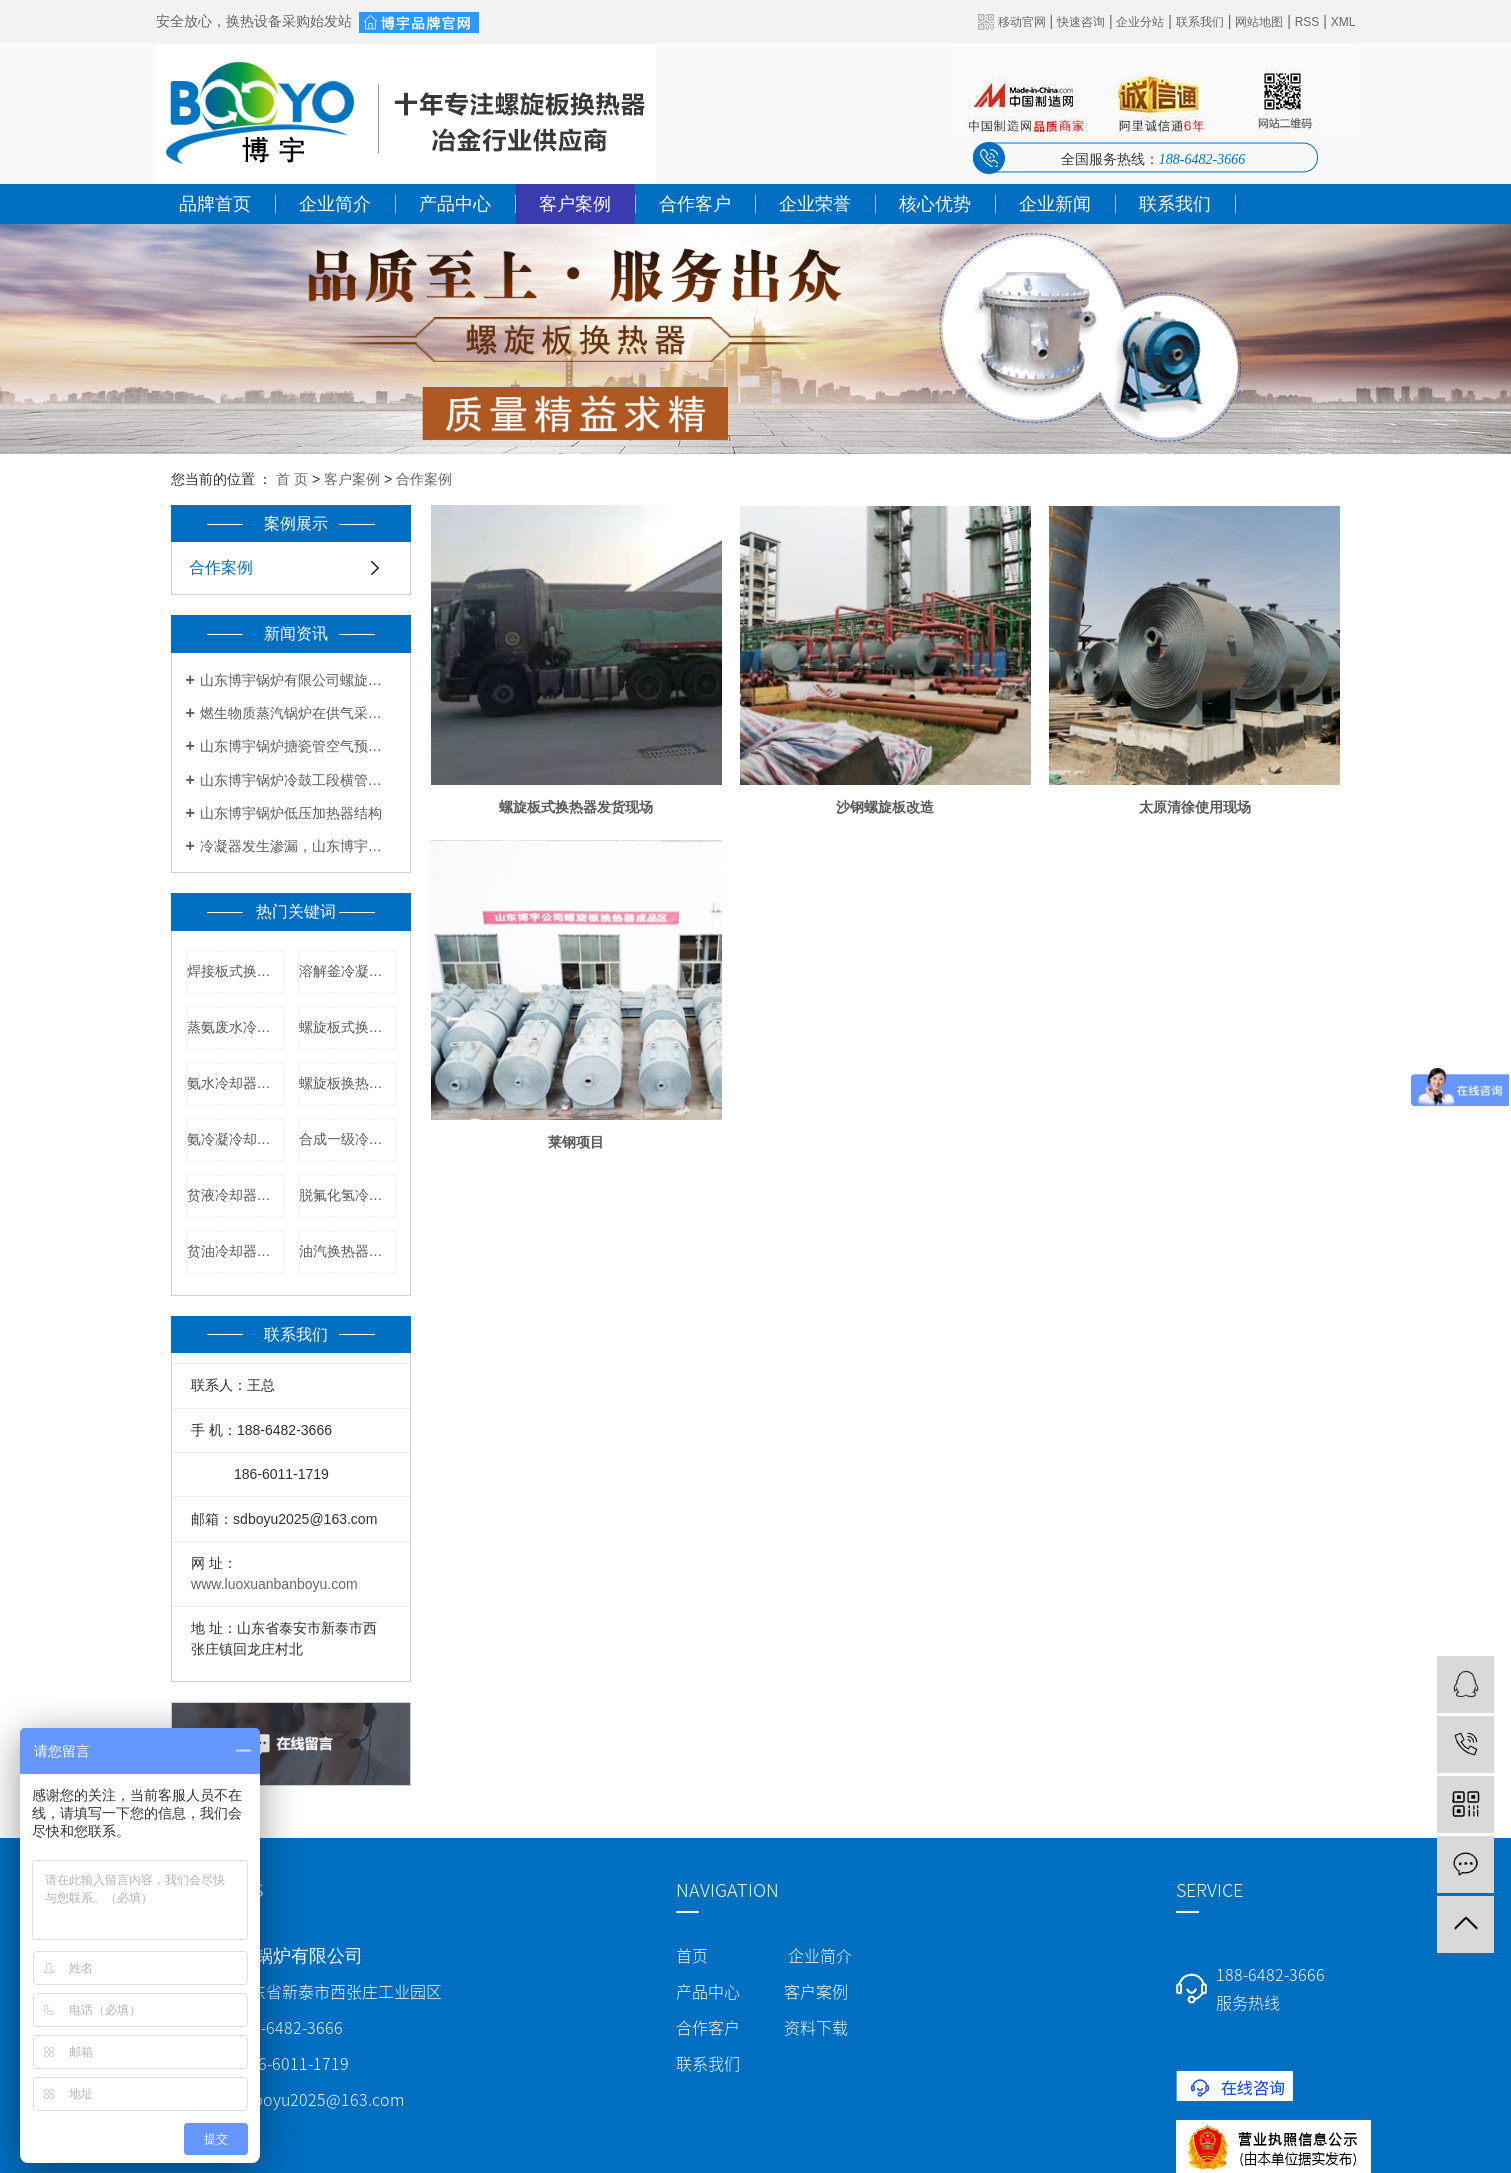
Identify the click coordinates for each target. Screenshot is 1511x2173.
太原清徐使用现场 (1195, 807)
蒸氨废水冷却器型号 (235, 1027)
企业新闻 (1055, 204)
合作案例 (424, 479)
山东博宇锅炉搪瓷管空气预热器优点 (298, 746)
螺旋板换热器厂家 (347, 1083)
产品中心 (455, 204)
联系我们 (1200, 22)
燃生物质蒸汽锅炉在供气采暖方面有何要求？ (298, 713)
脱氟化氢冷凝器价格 (347, 1195)
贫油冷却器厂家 (235, 1251)
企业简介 (335, 204)
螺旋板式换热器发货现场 (576, 807)
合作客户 (695, 204)
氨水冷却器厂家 (235, 1083)
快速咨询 (1081, 22)
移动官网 (1022, 22)
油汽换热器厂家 (347, 1251)
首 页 (292, 479)
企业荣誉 (815, 204)
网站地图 (1259, 22)
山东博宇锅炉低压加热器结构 (291, 813)
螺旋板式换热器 (347, 1027)
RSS (1307, 22)
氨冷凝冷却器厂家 (235, 1139)
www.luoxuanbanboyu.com (274, 1584)
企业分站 (1140, 22)
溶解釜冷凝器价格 (347, 971)
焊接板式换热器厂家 (235, 971)
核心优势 (935, 204)
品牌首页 (215, 204)
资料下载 (816, 2028)
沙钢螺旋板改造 (885, 807)
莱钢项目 (576, 1142)
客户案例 (575, 204)
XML (1343, 22)
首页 (692, 1956)
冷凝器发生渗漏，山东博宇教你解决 (298, 846)
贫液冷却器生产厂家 (235, 1195)
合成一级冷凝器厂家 (347, 1139)
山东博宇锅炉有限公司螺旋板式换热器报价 (298, 680)
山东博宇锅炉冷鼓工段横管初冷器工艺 (298, 780)
